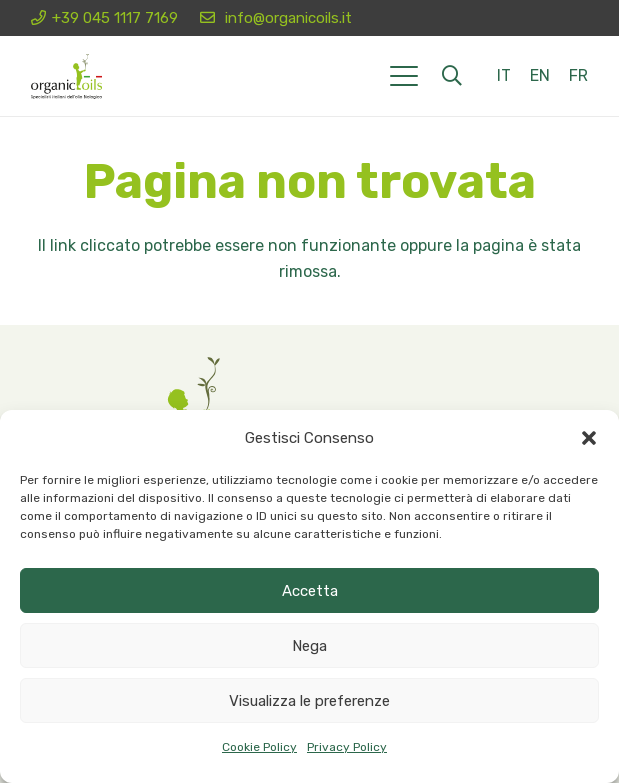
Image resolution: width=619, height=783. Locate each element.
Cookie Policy (259, 747)
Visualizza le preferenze (309, 701)
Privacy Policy (347, 747)
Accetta (310, 591)
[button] (589, 438)
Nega (309, 646)
